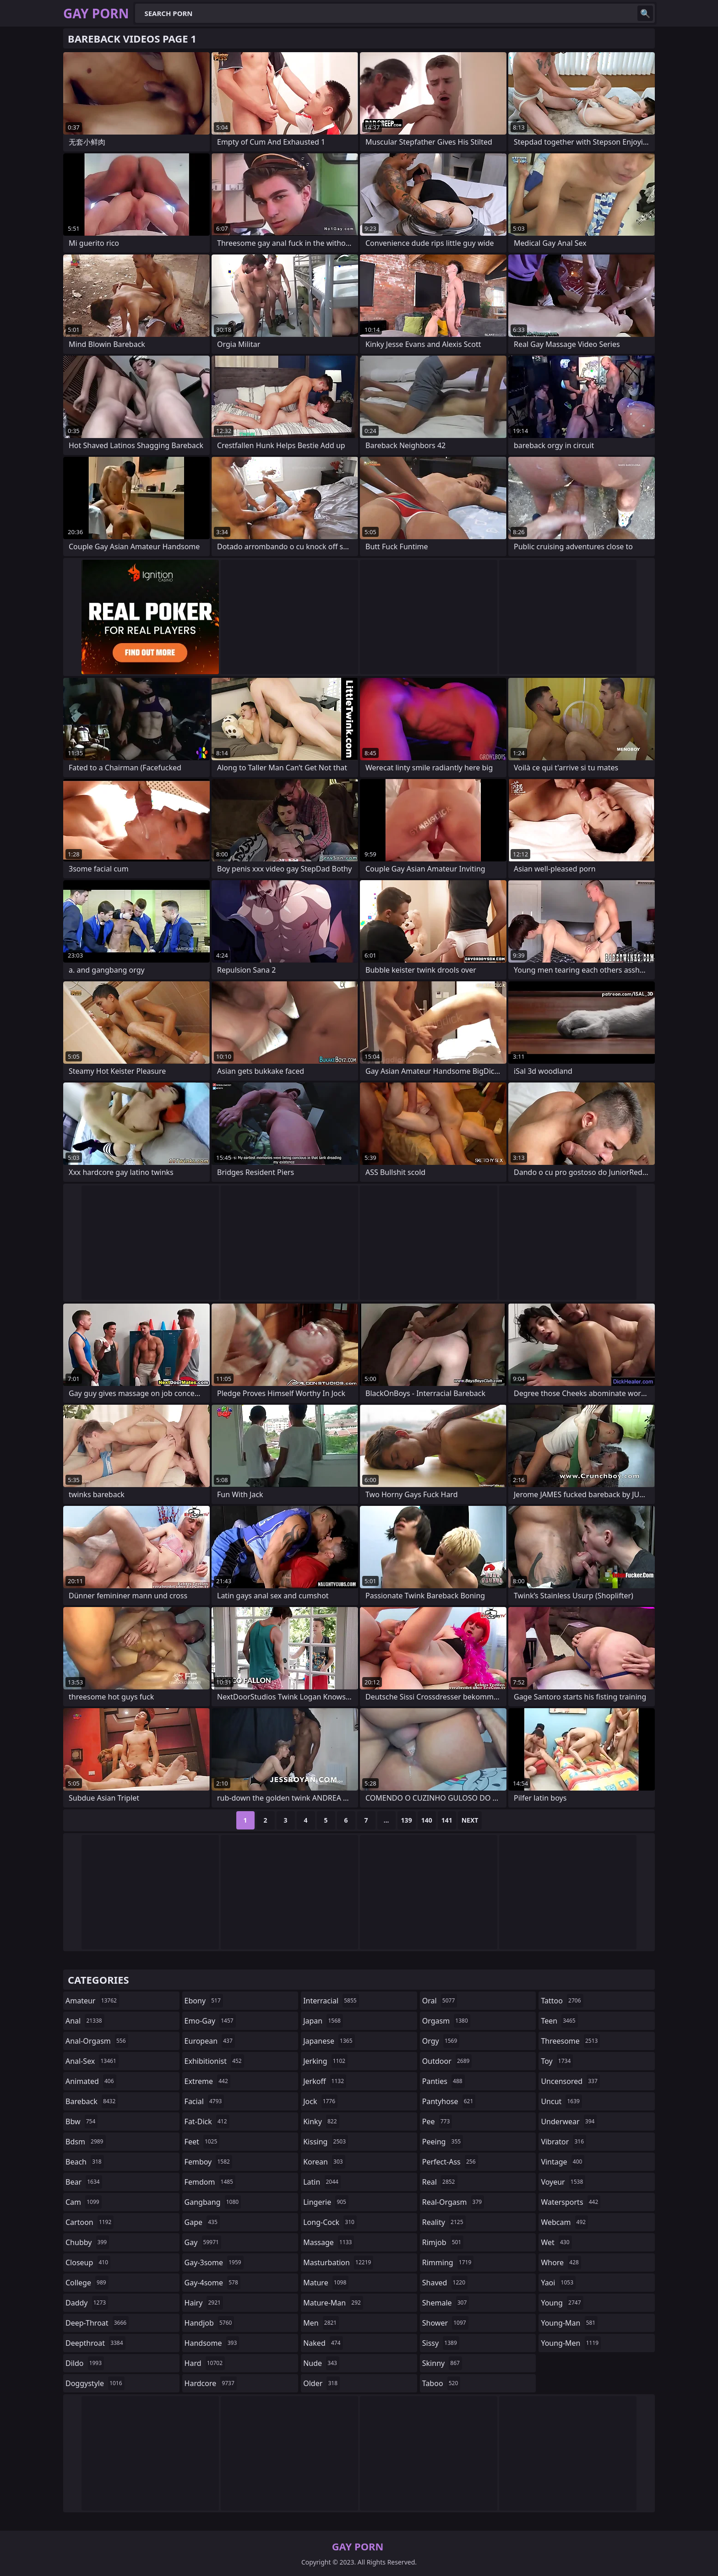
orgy (441, 2041)
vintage (562, 2162)
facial (204, 2101)
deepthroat (95, 2343)
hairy (204, 2303)
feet (202, 2141)
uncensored (570, 2081)
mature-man (333, 2303)
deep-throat (97, 2323)
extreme (207, 2081)
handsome (212, 2343)
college (87, 2282)
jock (320, 2101)
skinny (442, 2363)
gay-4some (212, 2282)
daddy (86, 2303)
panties (443, 2081)
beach (84, 2162)
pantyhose (449, 2101)
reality (444, 2222)
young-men (571, 2343)
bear (83, 2182)
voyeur (563, 2182)
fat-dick (207, 2121)
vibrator (563, 2141)
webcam (564, 2222)
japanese (328, 2041)
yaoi (558, 2282)
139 (406, 1820)
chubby (87, 2242)
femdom (210, 2182)
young (562, 2303)
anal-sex (92, 2061)
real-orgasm (453, 2202)
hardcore (211, 2383)
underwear (569, 2121)
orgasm (446, 2021)
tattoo (562, 2001)
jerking (325, 2061)
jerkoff (324, 2081)
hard (205, 2363)
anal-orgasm (96, 2041)
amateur (92, 2001)
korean (324, 2162)
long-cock (330, 2222)
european (210, 2041)
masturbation (338, 2262)
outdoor (447, 2061)
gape (202, 2222)
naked (323, 2343)
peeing (442, 2141)
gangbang (213, 2202)
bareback (91, 2101)
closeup (87, 2262)
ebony (204, 2001)
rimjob (442, 2242)
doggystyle (95, 2383)
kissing (325, 2141)
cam (83, 2202)
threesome (570, 2041)
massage (328, 2242)
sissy (440, 2343)
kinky (321, 2121)
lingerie (325, 2202)
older (321, 2383)
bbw (81, 2121)
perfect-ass (450, 2162)
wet (556, 2242)
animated (90, 2081)
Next (470, 1820)
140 (426, 1820)
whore (561, 2262)
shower (445, 2323)
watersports (570, 2202)
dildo (84, 2363)
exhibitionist (214, 2061)
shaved (445, 2282)
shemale (445, 2303)
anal (84, 2021)
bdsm (85, 2141)
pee (437, 2121)
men (321, 2323)
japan (323, 2021)
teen (559, 2021)
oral (439, 2001)
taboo (441, 2383)
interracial (331, 2001)
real (439, 2182)
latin (322, 2182)
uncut (561, 2101)
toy (557, 2061)
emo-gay (210, 2021)
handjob (209, 2323)
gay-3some (214, 2262)
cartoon (89, 2222)
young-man (569, 2323)
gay (203, 2242)
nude (321, 2363)
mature (325, 2282)
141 (446, 1820)
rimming (448, 2262)
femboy (208, 2162)
